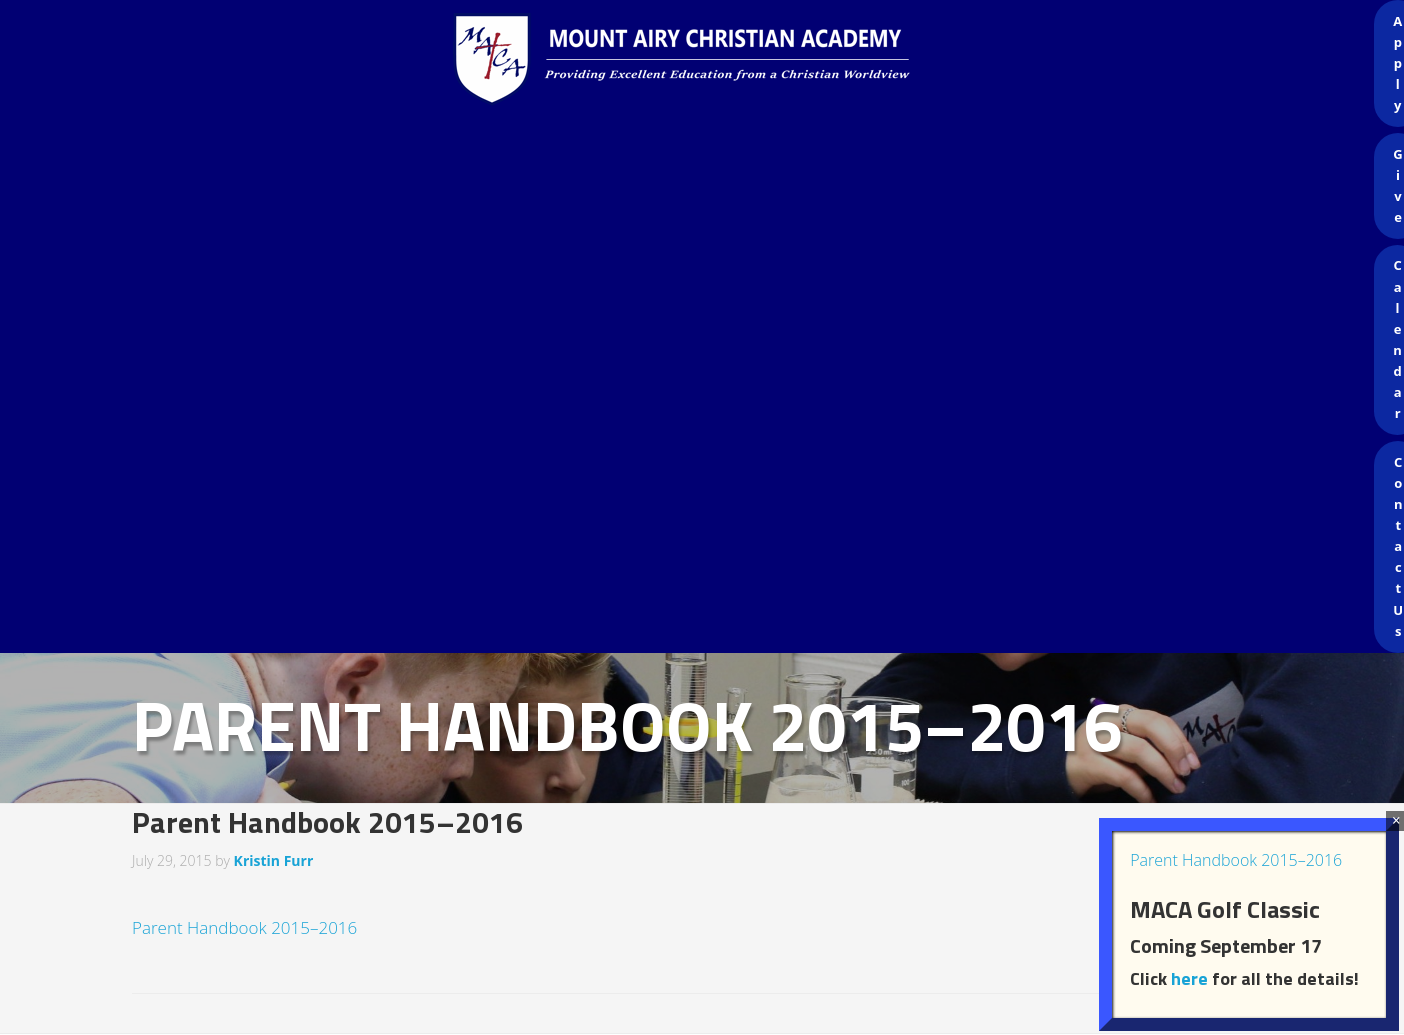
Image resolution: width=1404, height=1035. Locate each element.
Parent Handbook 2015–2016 (244, 927)
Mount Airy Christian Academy (707, 60)
